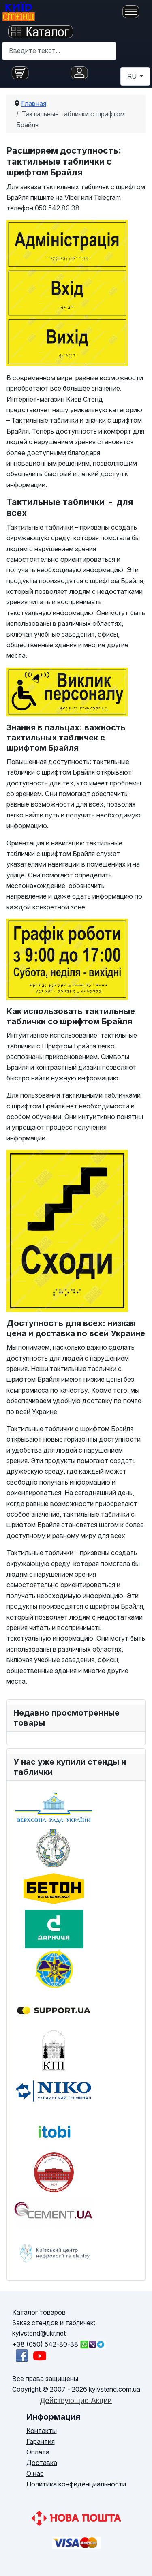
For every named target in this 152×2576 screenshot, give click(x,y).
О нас (35, 2473)
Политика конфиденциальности (76, 2484)
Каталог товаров (39, 2312)
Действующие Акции (76, 2400)
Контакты (41, 2430)
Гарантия (40, 2441)
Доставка (41, 2462)
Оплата (37, 2452)
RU (132, 76)
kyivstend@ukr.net (39, 2333)
